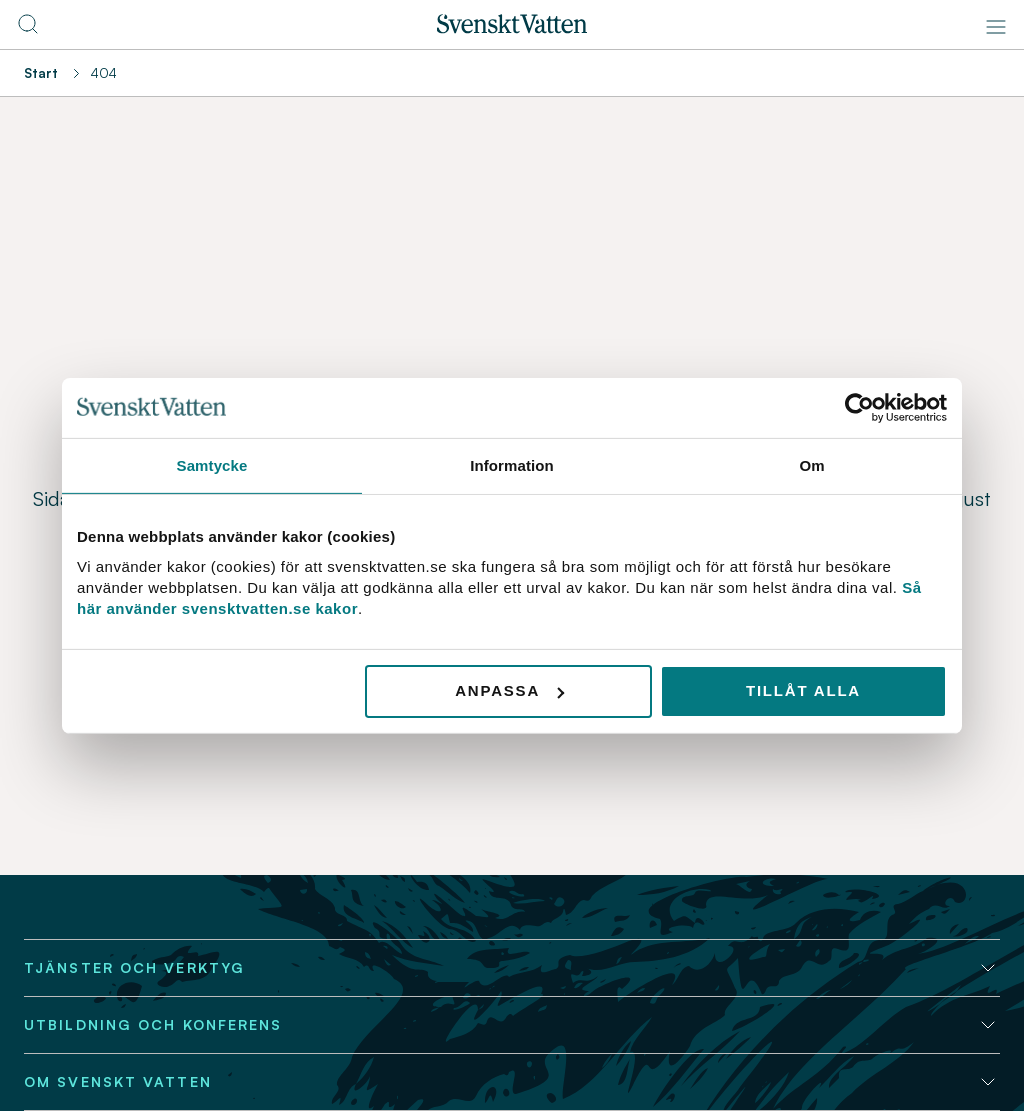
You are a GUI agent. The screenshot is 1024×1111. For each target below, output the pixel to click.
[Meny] (996, 27)
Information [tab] (512, 464)
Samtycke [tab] (212, 464)
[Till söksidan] (28, 30)
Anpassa (509, 690)
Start (41, 73)
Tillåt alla (803, 690)
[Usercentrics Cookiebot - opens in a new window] (859, 407)
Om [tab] (811, 464)
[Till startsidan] (512, 28)
